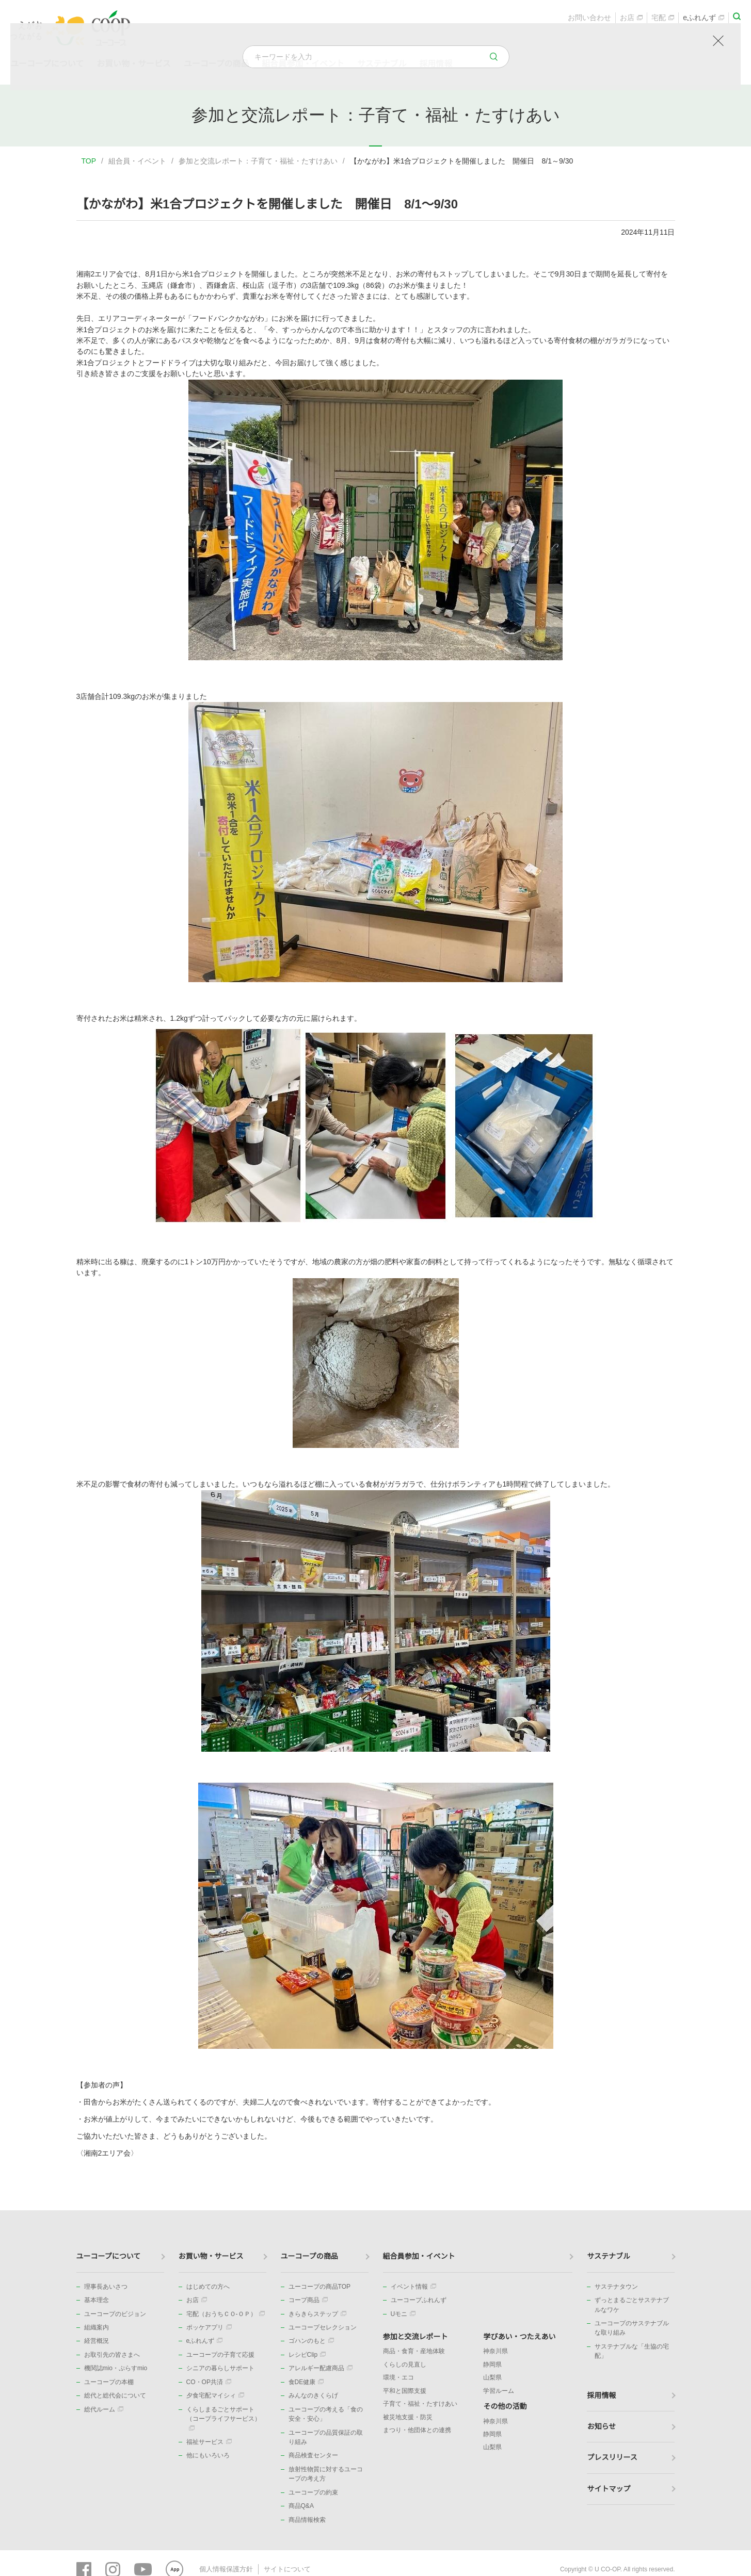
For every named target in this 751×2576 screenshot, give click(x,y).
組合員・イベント (137, 161)
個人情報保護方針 (224, 2568)
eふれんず (703, 18)
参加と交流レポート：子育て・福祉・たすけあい (258, 161)
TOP (89, 161)
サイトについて (281, 2568)
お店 (631, 18)
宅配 (662, 18)
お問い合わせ (589, 18)
